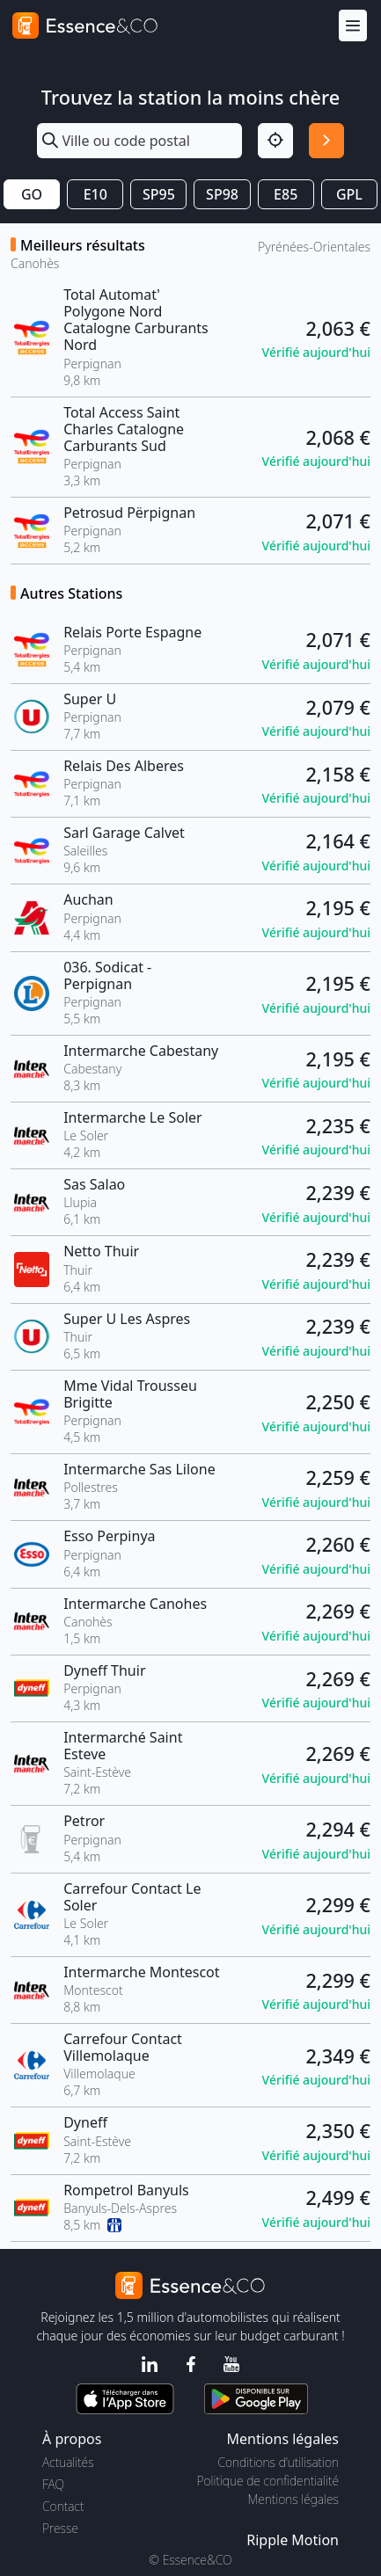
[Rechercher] (326, 140)
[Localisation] (275, 140)
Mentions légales (293, 2499)
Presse (60, 2528)
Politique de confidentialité (268, 2480)
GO (31, 194)
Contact (63, 2506)
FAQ (53, 2484)
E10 (95, 194)
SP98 (222, 194)
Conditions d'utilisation (278, 2462)
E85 (285, 194)
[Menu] (353, 26)
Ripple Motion (292, 2540)
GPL (349, 194)
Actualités (68, 2462)
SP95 (159, 194)
